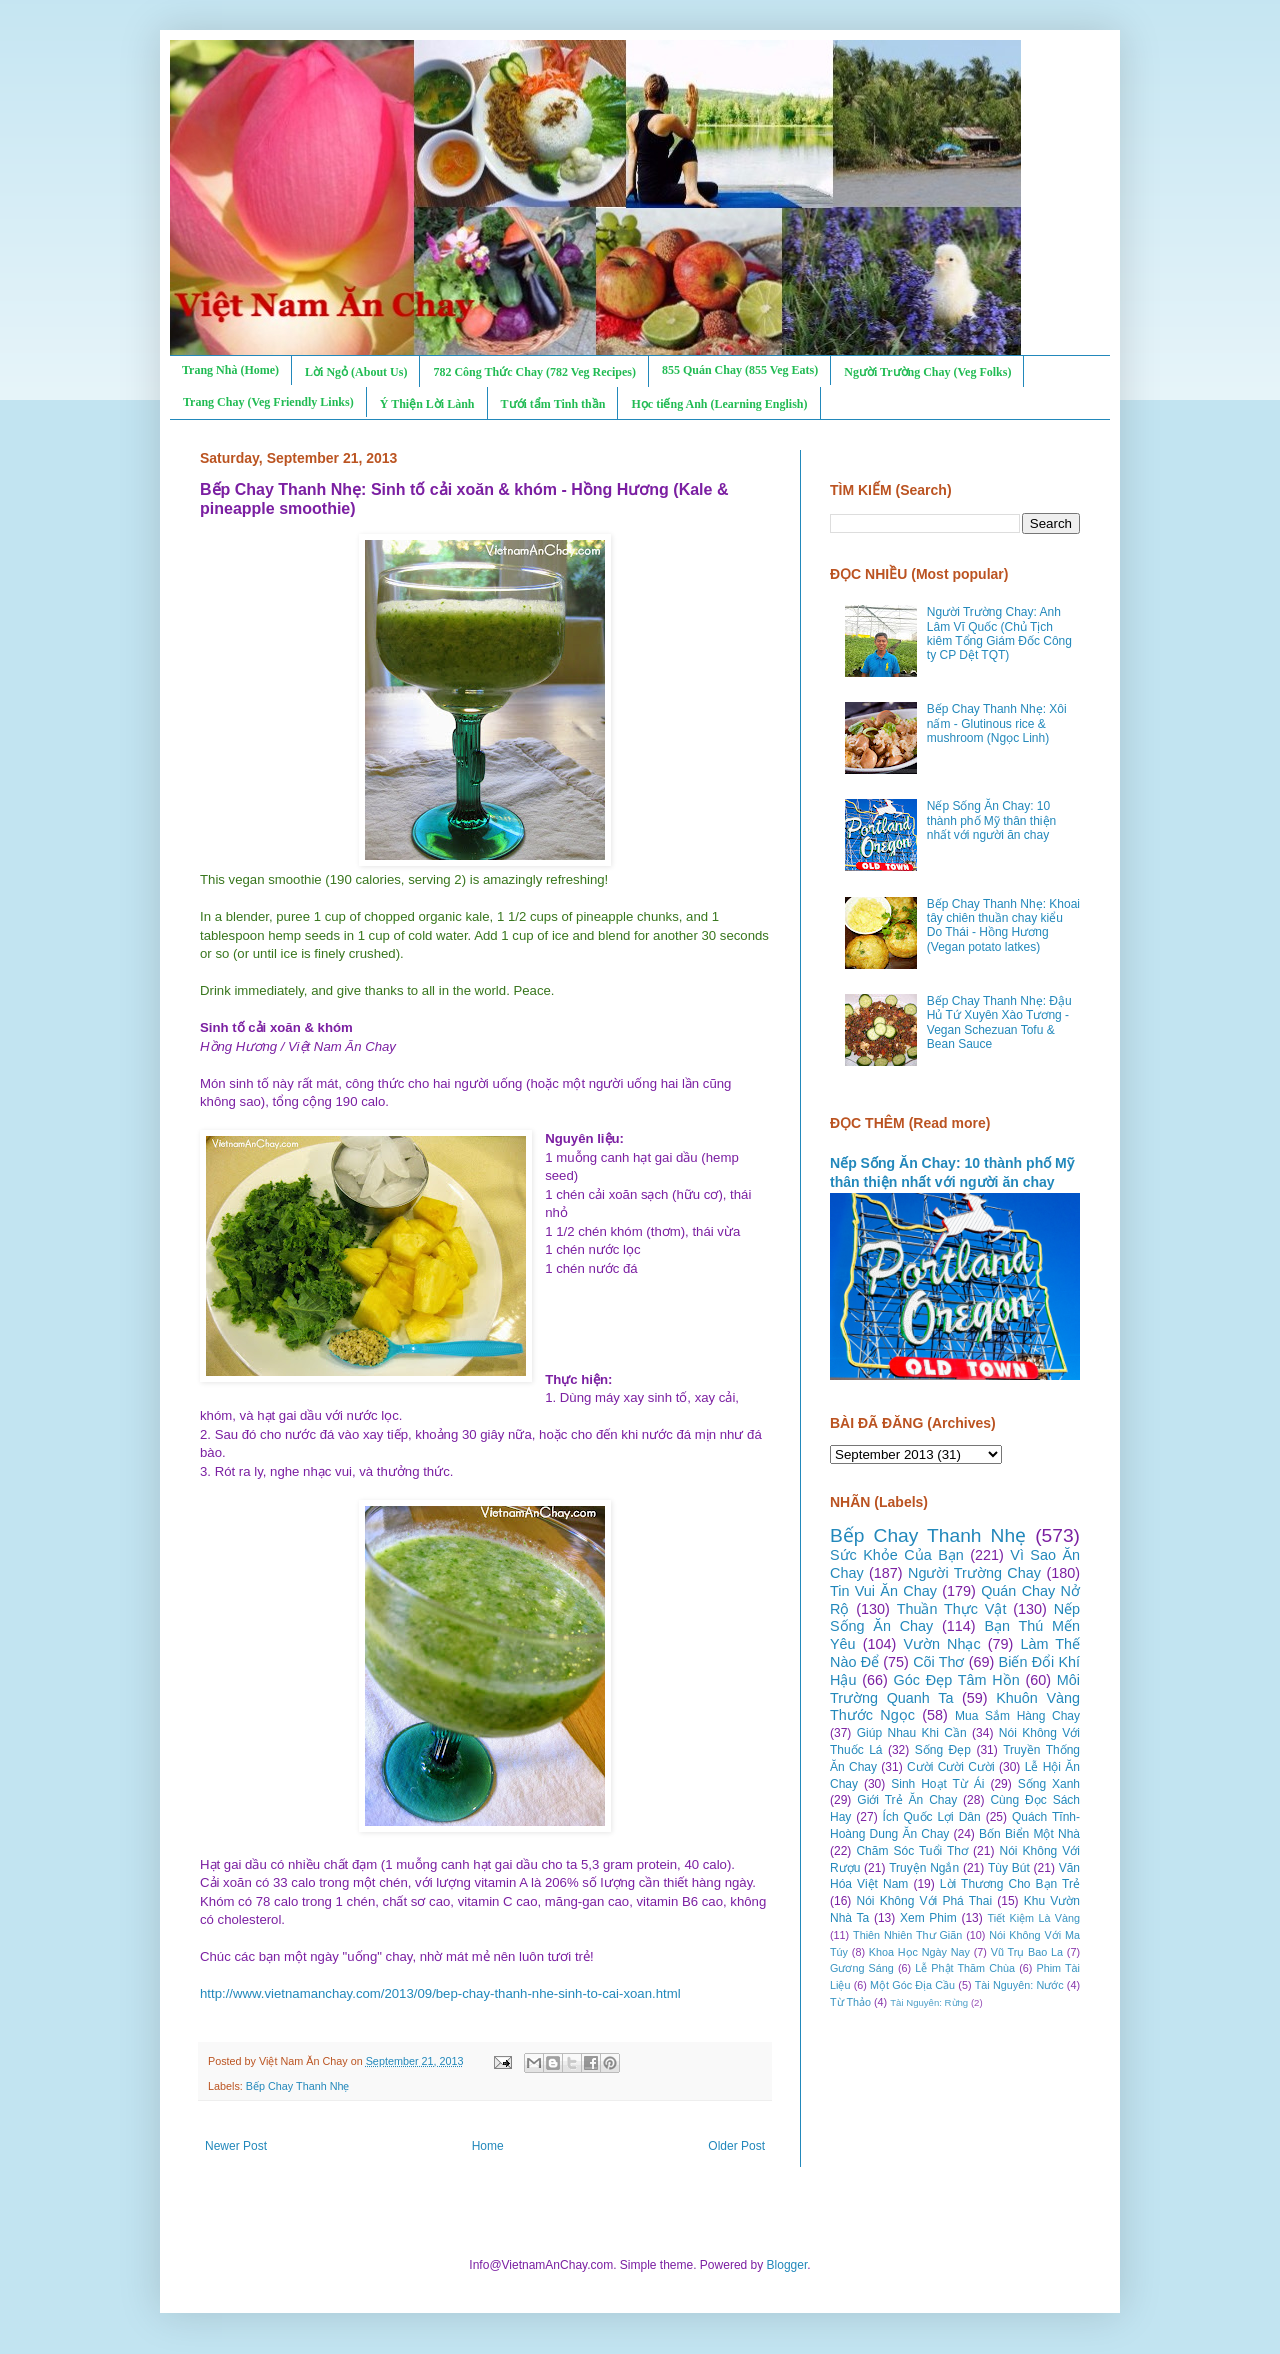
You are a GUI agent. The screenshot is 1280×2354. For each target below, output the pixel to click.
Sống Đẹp (943, 1750)
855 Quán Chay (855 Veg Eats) (740, 370)
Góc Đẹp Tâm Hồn (957, 1680)
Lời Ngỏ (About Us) (356, 372)
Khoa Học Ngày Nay (919, 1952)
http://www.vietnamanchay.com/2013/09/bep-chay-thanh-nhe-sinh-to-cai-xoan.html (440, 1993)
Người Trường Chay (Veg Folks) (927, 372)
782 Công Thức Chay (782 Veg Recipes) (534, 372)
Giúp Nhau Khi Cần (912, 1733)
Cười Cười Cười (951, 1767)
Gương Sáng (862, 1968)
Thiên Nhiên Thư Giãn (907, 1935)
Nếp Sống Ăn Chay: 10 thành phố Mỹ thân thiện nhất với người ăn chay (991, 820)
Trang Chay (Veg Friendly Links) (268, 402)
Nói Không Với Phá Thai (925, 1901)
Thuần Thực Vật (952, 1609)
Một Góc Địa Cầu (912, 1985)
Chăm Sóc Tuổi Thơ (912, 1851)
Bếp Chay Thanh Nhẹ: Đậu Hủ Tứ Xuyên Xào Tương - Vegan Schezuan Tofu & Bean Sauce (999, 1022)
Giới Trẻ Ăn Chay (907, 1800)
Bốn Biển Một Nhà (1029, 1834)
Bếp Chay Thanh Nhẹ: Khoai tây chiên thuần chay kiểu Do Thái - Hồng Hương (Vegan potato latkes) (1003, 925)
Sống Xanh (1049, 1784)
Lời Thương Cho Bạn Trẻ (1010, 1884)
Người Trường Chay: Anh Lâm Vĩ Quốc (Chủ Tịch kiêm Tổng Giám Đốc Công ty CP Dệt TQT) (999, 633)
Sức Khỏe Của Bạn (897, 1555)
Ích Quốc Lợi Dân (932, 1817)
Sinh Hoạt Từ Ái (937, 1784)
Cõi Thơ (938, 1662)
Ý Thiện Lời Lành (427, 404)
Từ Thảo (850, 2002)
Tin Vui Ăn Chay (883, 1591)
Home (488, 2146)
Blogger (787, 2265)
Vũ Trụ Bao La (1027, 1952)
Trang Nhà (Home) (230, 370)
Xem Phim (928, 1918)
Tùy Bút (1009, 1868)
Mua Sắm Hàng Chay (1017, 1716)
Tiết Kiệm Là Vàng (1033, 1918)
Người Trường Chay (974, 1573)
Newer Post (236, 2146)
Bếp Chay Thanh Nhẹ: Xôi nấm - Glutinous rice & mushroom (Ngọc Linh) (997, 723)
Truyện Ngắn (924, 1868)
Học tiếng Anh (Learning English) (719, 404)
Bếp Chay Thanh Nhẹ (298, 2086)
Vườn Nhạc (941, 1644)
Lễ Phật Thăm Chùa (965, 1968)
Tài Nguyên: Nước (1019, 1985)
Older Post (736, 2146)
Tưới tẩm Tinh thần (553, 404)
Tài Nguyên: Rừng (929, 2002)
